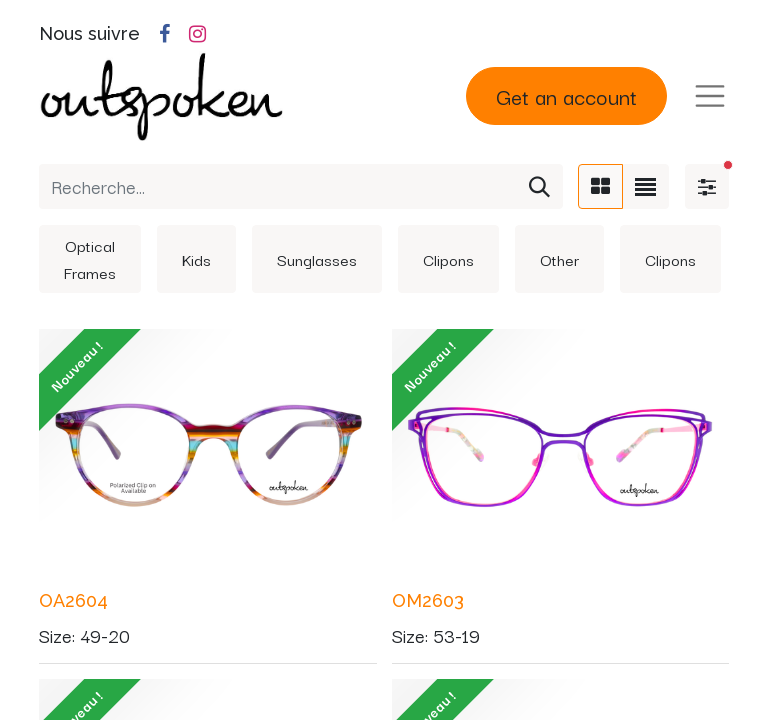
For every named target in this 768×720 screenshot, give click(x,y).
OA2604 (73, 600)
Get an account (566, 95)
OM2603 (428, 600)
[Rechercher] (539, 186)
